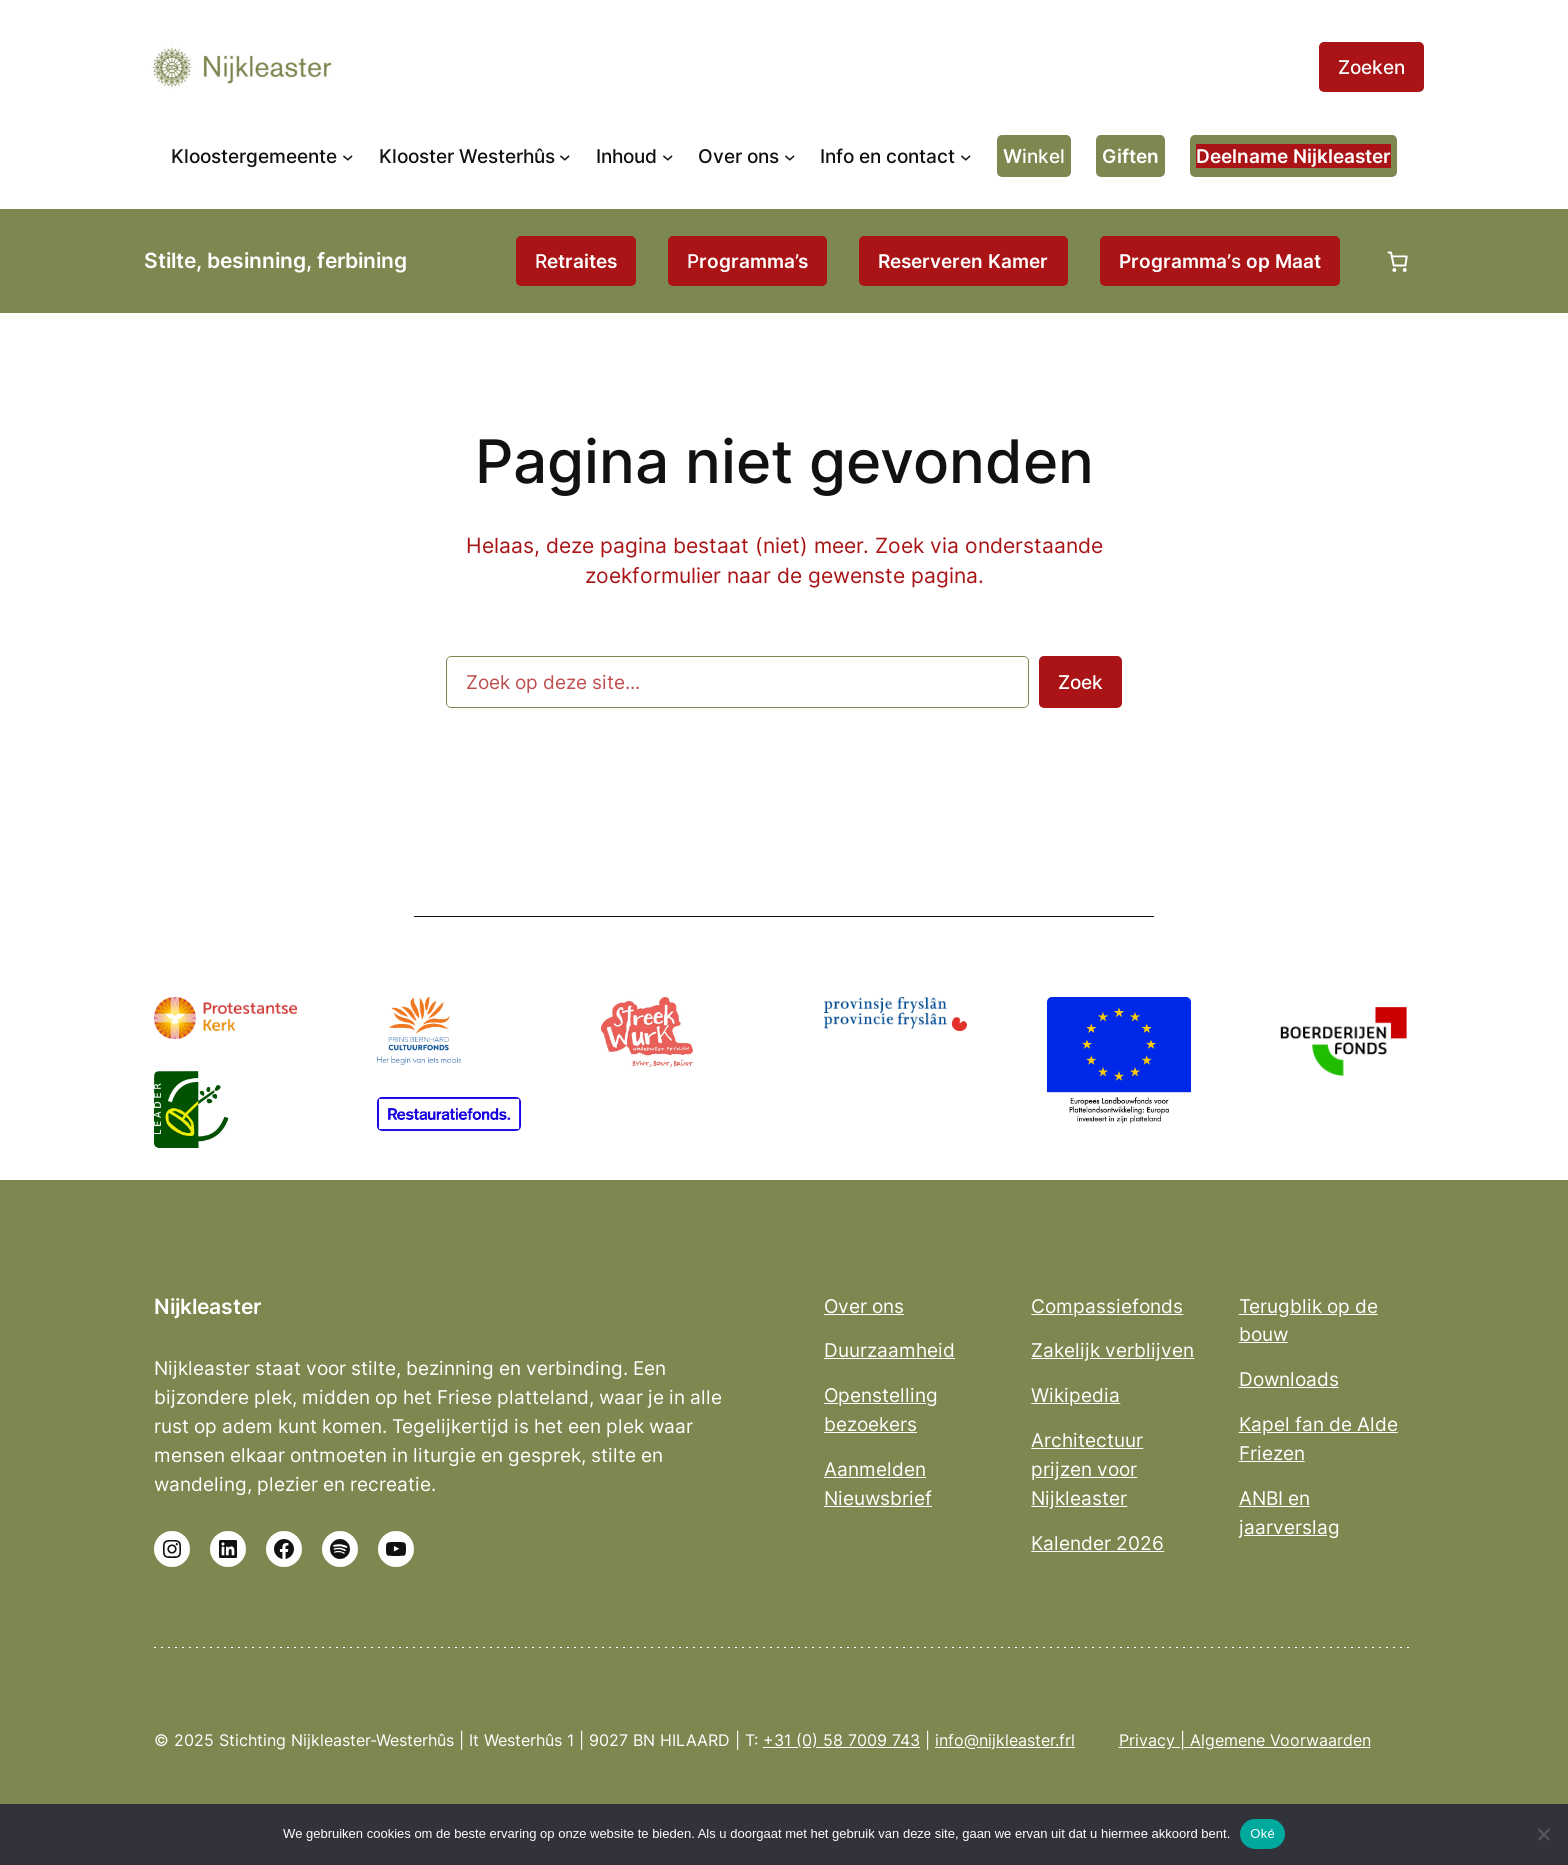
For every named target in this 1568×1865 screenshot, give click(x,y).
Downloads (1289, 1379)
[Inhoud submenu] (668, 156)
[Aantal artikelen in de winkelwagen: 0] (1398, 261)
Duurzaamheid (889, 1350)
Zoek (1080, 682)
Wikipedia (1075, 1395)
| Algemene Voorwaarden (1273, 1740)
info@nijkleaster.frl (1005, 1740)
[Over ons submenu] (790, 156)
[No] (1543, 1834)
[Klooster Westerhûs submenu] (565, 156)
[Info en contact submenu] (966, 156)
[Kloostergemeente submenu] (348, 156)
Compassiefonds (1107, 1306)
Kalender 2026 (1097, 1543)
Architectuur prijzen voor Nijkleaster (1087, 1469)
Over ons (864, 1306)
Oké (1262, 1833)
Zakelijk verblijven (1112, 1350)
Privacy (1147, 1740)
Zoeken (1371, 67)
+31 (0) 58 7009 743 (841, 1740)
